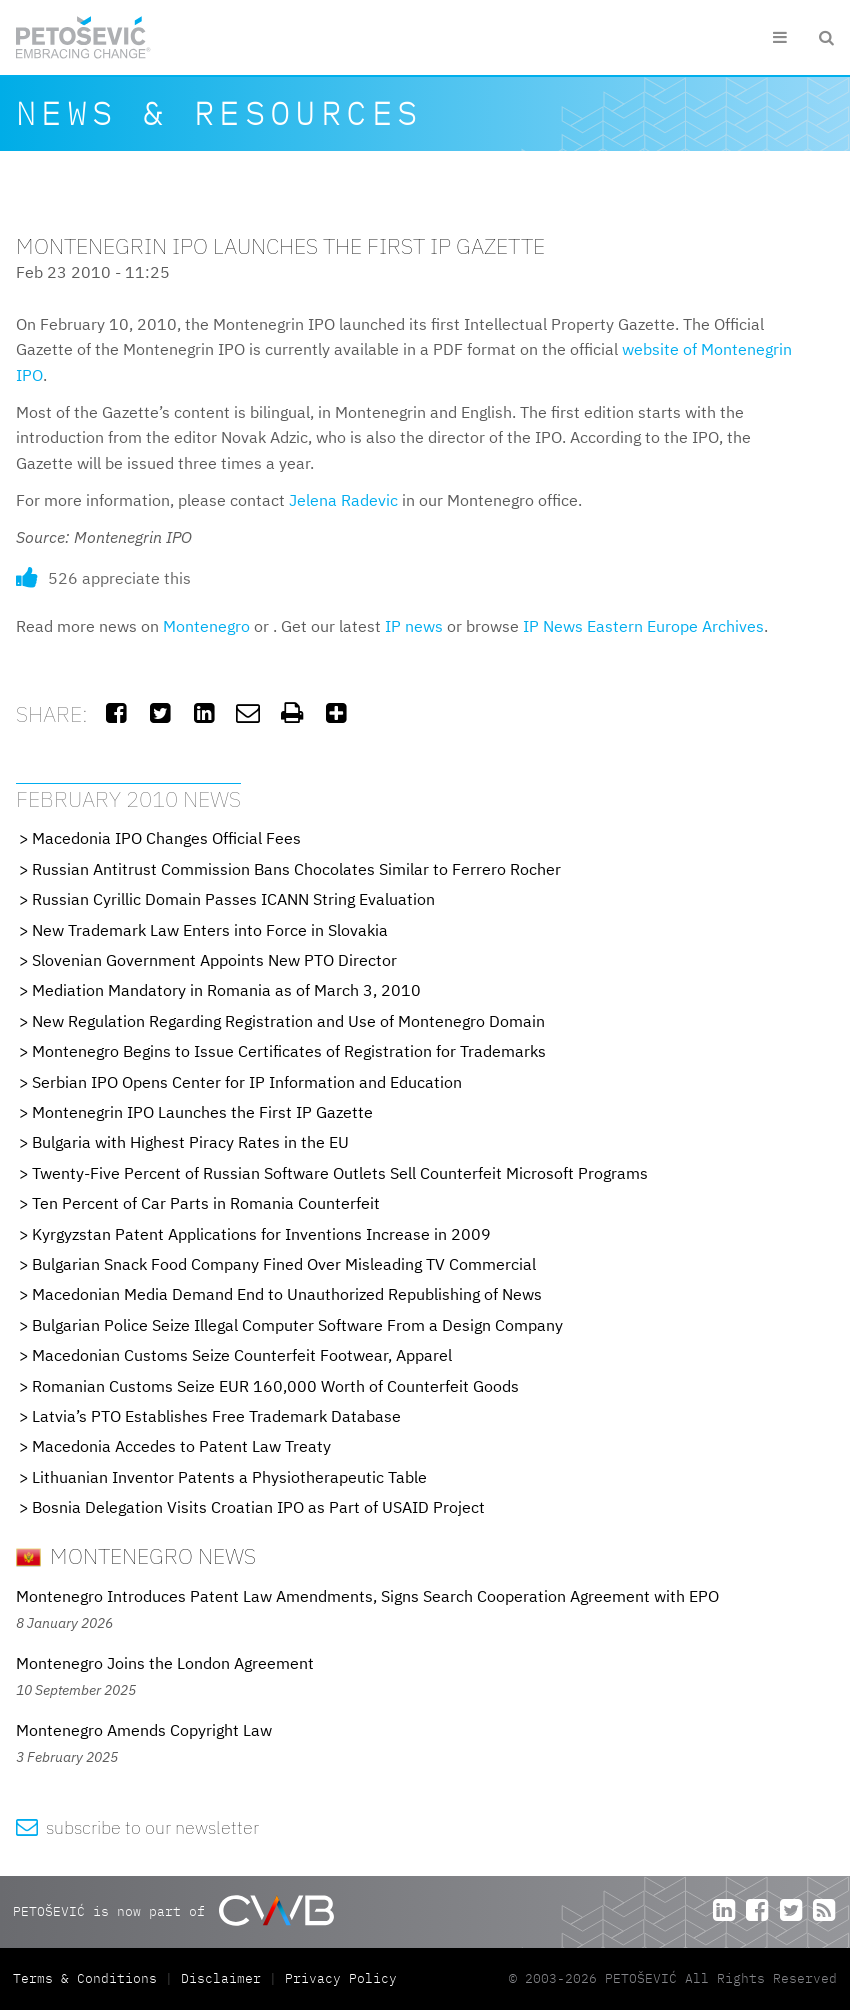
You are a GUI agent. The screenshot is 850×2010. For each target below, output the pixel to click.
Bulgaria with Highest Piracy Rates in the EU (190, 1142)
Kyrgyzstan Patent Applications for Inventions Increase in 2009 (261, 1234)
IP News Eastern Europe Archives (643, 626)
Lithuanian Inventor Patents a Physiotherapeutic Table (229, 1477)
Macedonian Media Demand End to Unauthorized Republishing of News (287, 1294)
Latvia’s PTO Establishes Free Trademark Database (216, 1416)
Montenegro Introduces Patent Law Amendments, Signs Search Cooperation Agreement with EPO (367, 1596)
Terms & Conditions (89, 1978)
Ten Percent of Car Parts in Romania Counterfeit (206, 1203)
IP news (414, 626)
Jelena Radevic (343, 500)
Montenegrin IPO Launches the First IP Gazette (202, 1112)
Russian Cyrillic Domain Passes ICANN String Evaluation (233, 899)
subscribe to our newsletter (137, 1827)
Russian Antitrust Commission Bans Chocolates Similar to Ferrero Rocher (296, 869)
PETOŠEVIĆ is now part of (173, 1910)
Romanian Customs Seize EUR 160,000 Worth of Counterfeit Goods (275, 1386)
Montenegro (206, 626)
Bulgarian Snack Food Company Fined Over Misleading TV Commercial (284, 1264)
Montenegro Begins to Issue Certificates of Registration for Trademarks (289, 1051)
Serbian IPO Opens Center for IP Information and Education (247, 1082)
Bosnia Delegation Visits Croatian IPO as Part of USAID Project (258, 1507)
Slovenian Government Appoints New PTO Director (214, 960)
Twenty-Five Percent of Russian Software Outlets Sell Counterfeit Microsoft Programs (340, 1173)
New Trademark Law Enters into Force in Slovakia (210, 930)
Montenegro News (136, 1555)
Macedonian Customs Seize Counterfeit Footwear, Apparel (242, 1355)
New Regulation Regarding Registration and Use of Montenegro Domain (288, 1021)
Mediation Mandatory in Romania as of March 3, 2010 (226, 990)
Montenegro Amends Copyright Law (144, 1730)
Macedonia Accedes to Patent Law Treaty (181, 1446)
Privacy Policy (341, 1978)
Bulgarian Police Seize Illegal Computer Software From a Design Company (297, 1325)
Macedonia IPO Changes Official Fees (166, 838)
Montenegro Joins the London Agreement (165, 1663)
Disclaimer (221, 1978)
